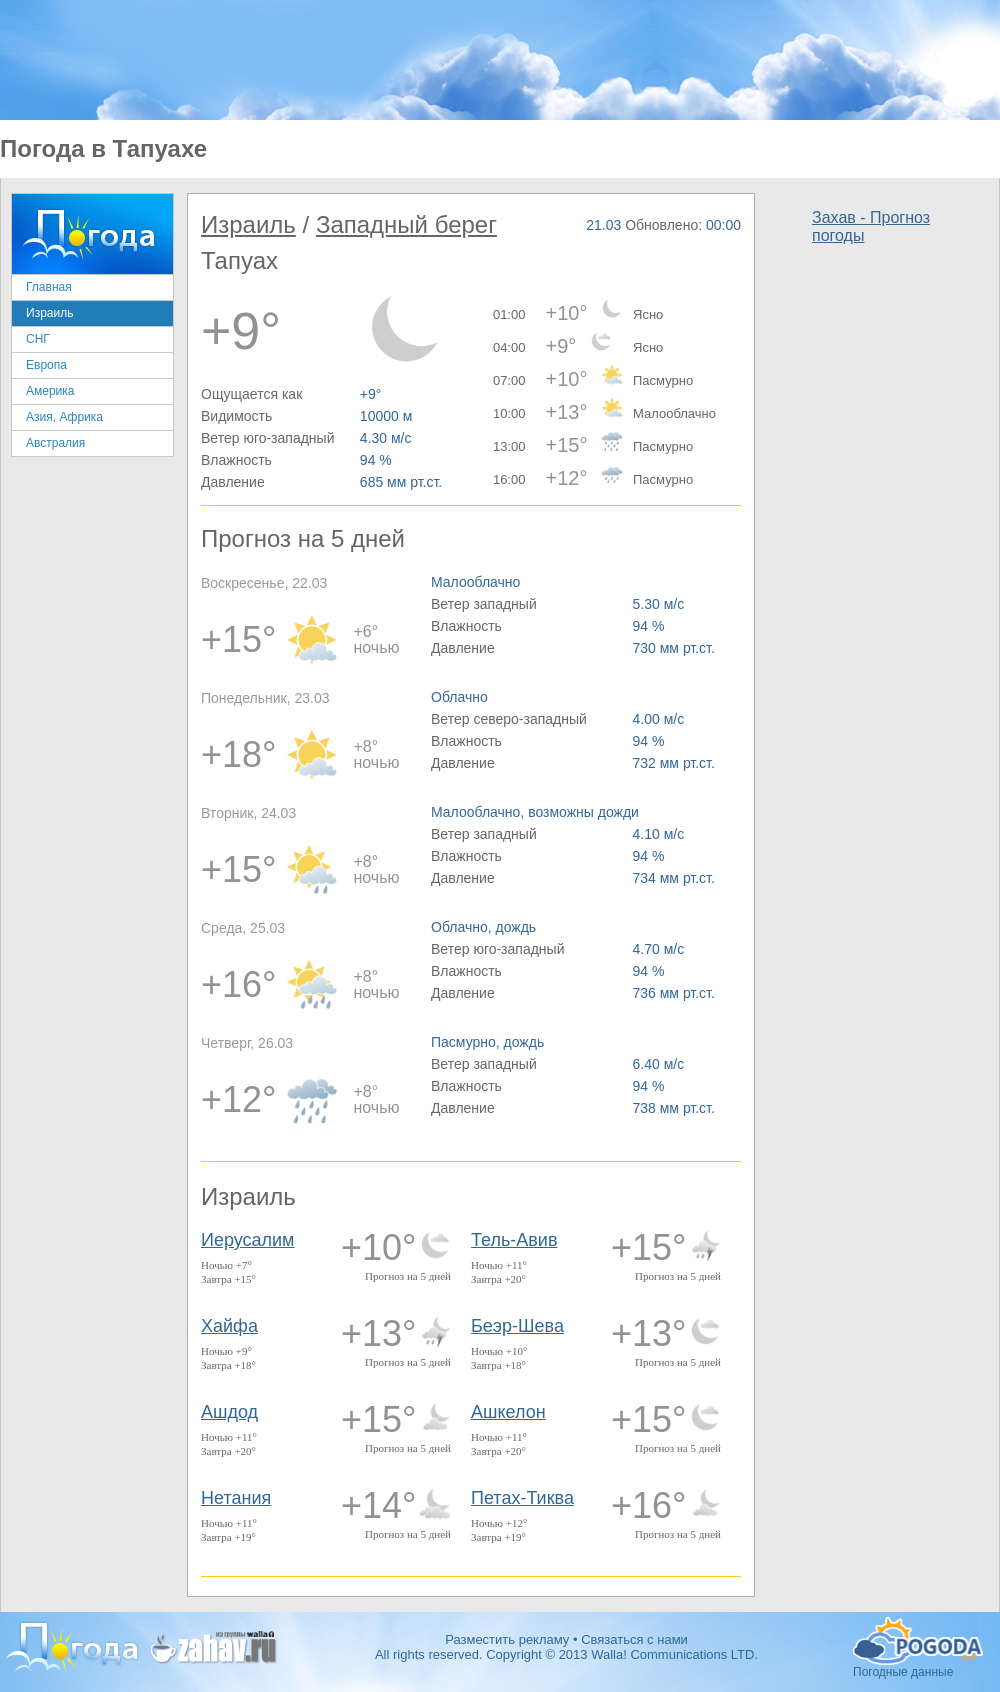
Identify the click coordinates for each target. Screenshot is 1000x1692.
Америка (50, 391)
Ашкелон (508, 1412)
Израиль (49, 313)
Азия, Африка (64, 417)
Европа (46, 365)
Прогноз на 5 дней (408, 1276)
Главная (49, 287)
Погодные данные (918, 1641)
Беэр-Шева (517, 1326)
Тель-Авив (514, 1240)
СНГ (38, 339)
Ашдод (229, 1412)
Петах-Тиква (522, 1498)
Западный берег (406, 224)
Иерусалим (248, 1240)
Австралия (55, 443)
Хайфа (229, 1326)
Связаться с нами (634, 1639)
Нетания (236, 1498)
